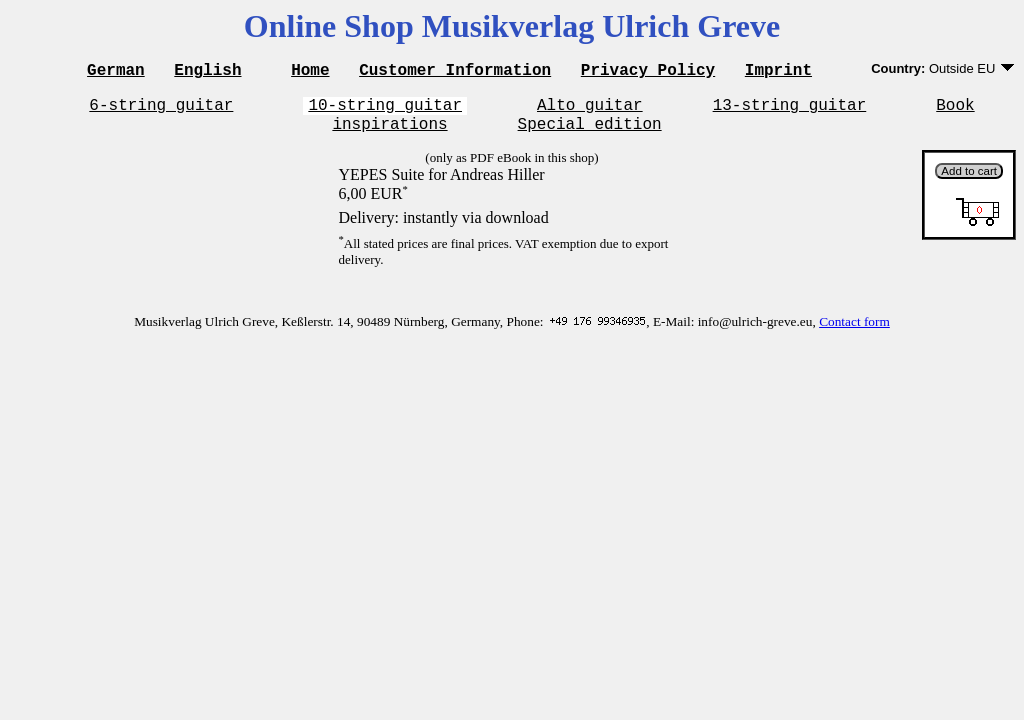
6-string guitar (161, 110)
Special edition (590, 132)
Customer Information (455, 72)
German (116, 72)
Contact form (854, 330)
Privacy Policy (648, 72)
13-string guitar (790, 110)
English (207, 72)
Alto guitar (590, 110)
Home (310, 72)
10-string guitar (385, 110)
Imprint (778, 72)
